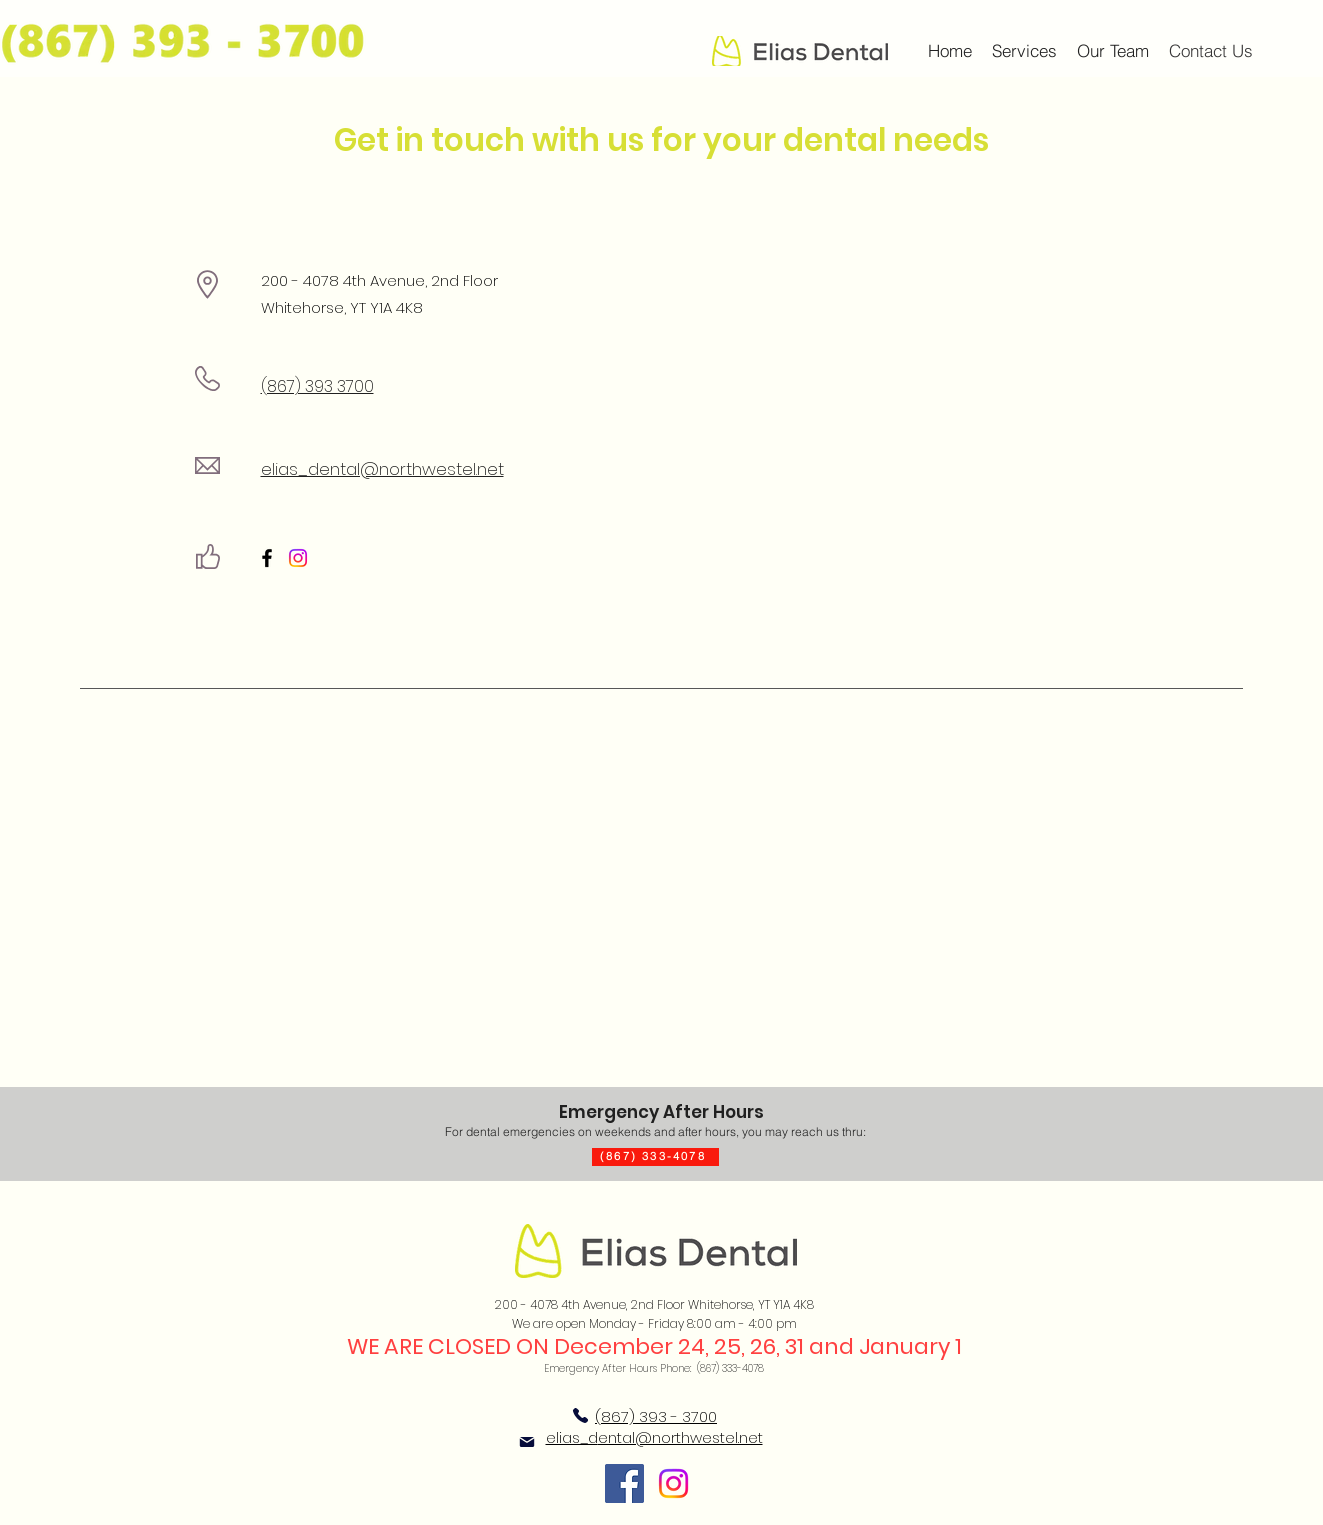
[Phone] (580, 1415)
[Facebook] (267, 558)
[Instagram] (298, 558)
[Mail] (527, 1442)
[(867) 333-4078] (655, 1157)
